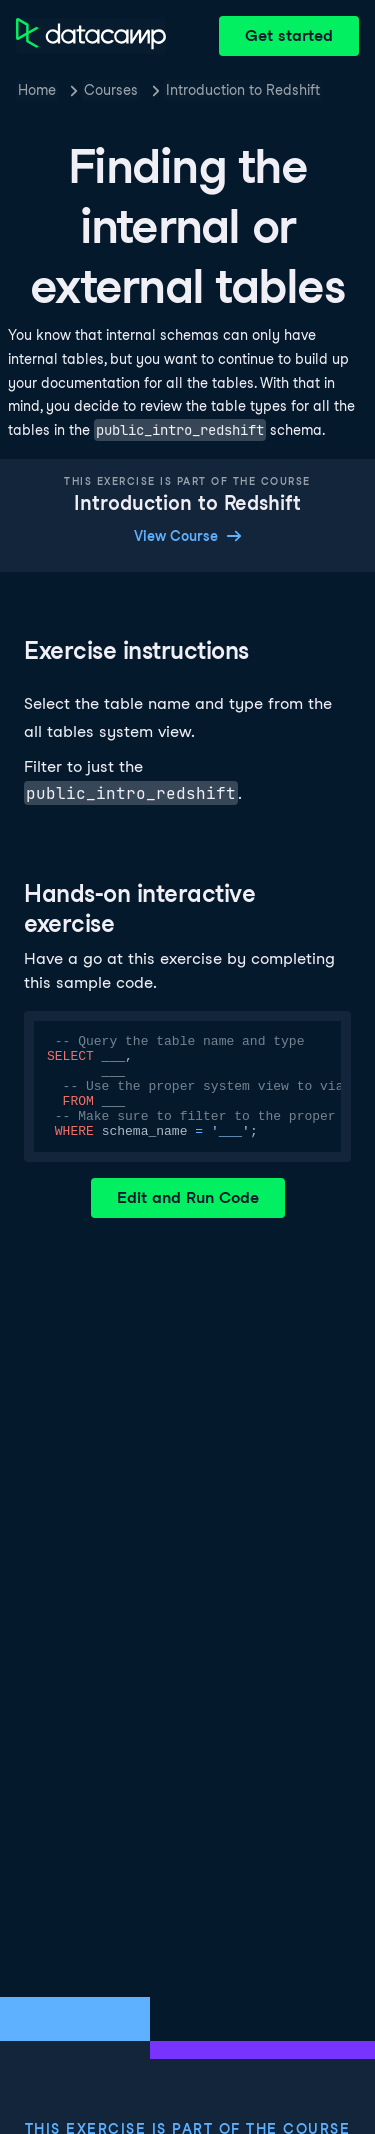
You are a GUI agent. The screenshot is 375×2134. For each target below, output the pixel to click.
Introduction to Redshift (243, 90)
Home (37, 90)
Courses (111, 90)
